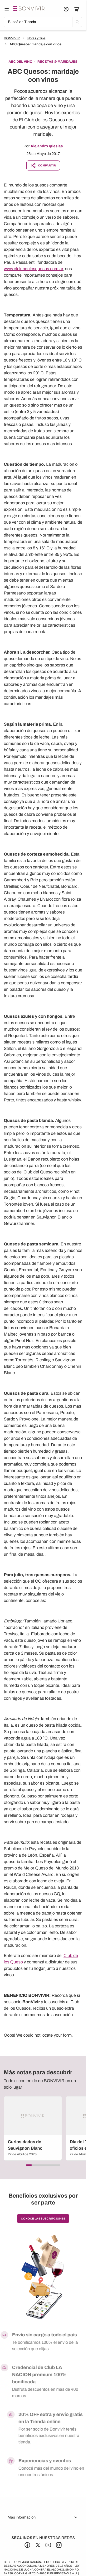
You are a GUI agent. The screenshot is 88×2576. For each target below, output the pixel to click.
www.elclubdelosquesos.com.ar (33, 268)
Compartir (43, 165)
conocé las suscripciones (43, 2218)
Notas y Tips (36, 38)
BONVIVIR (12, 38)
